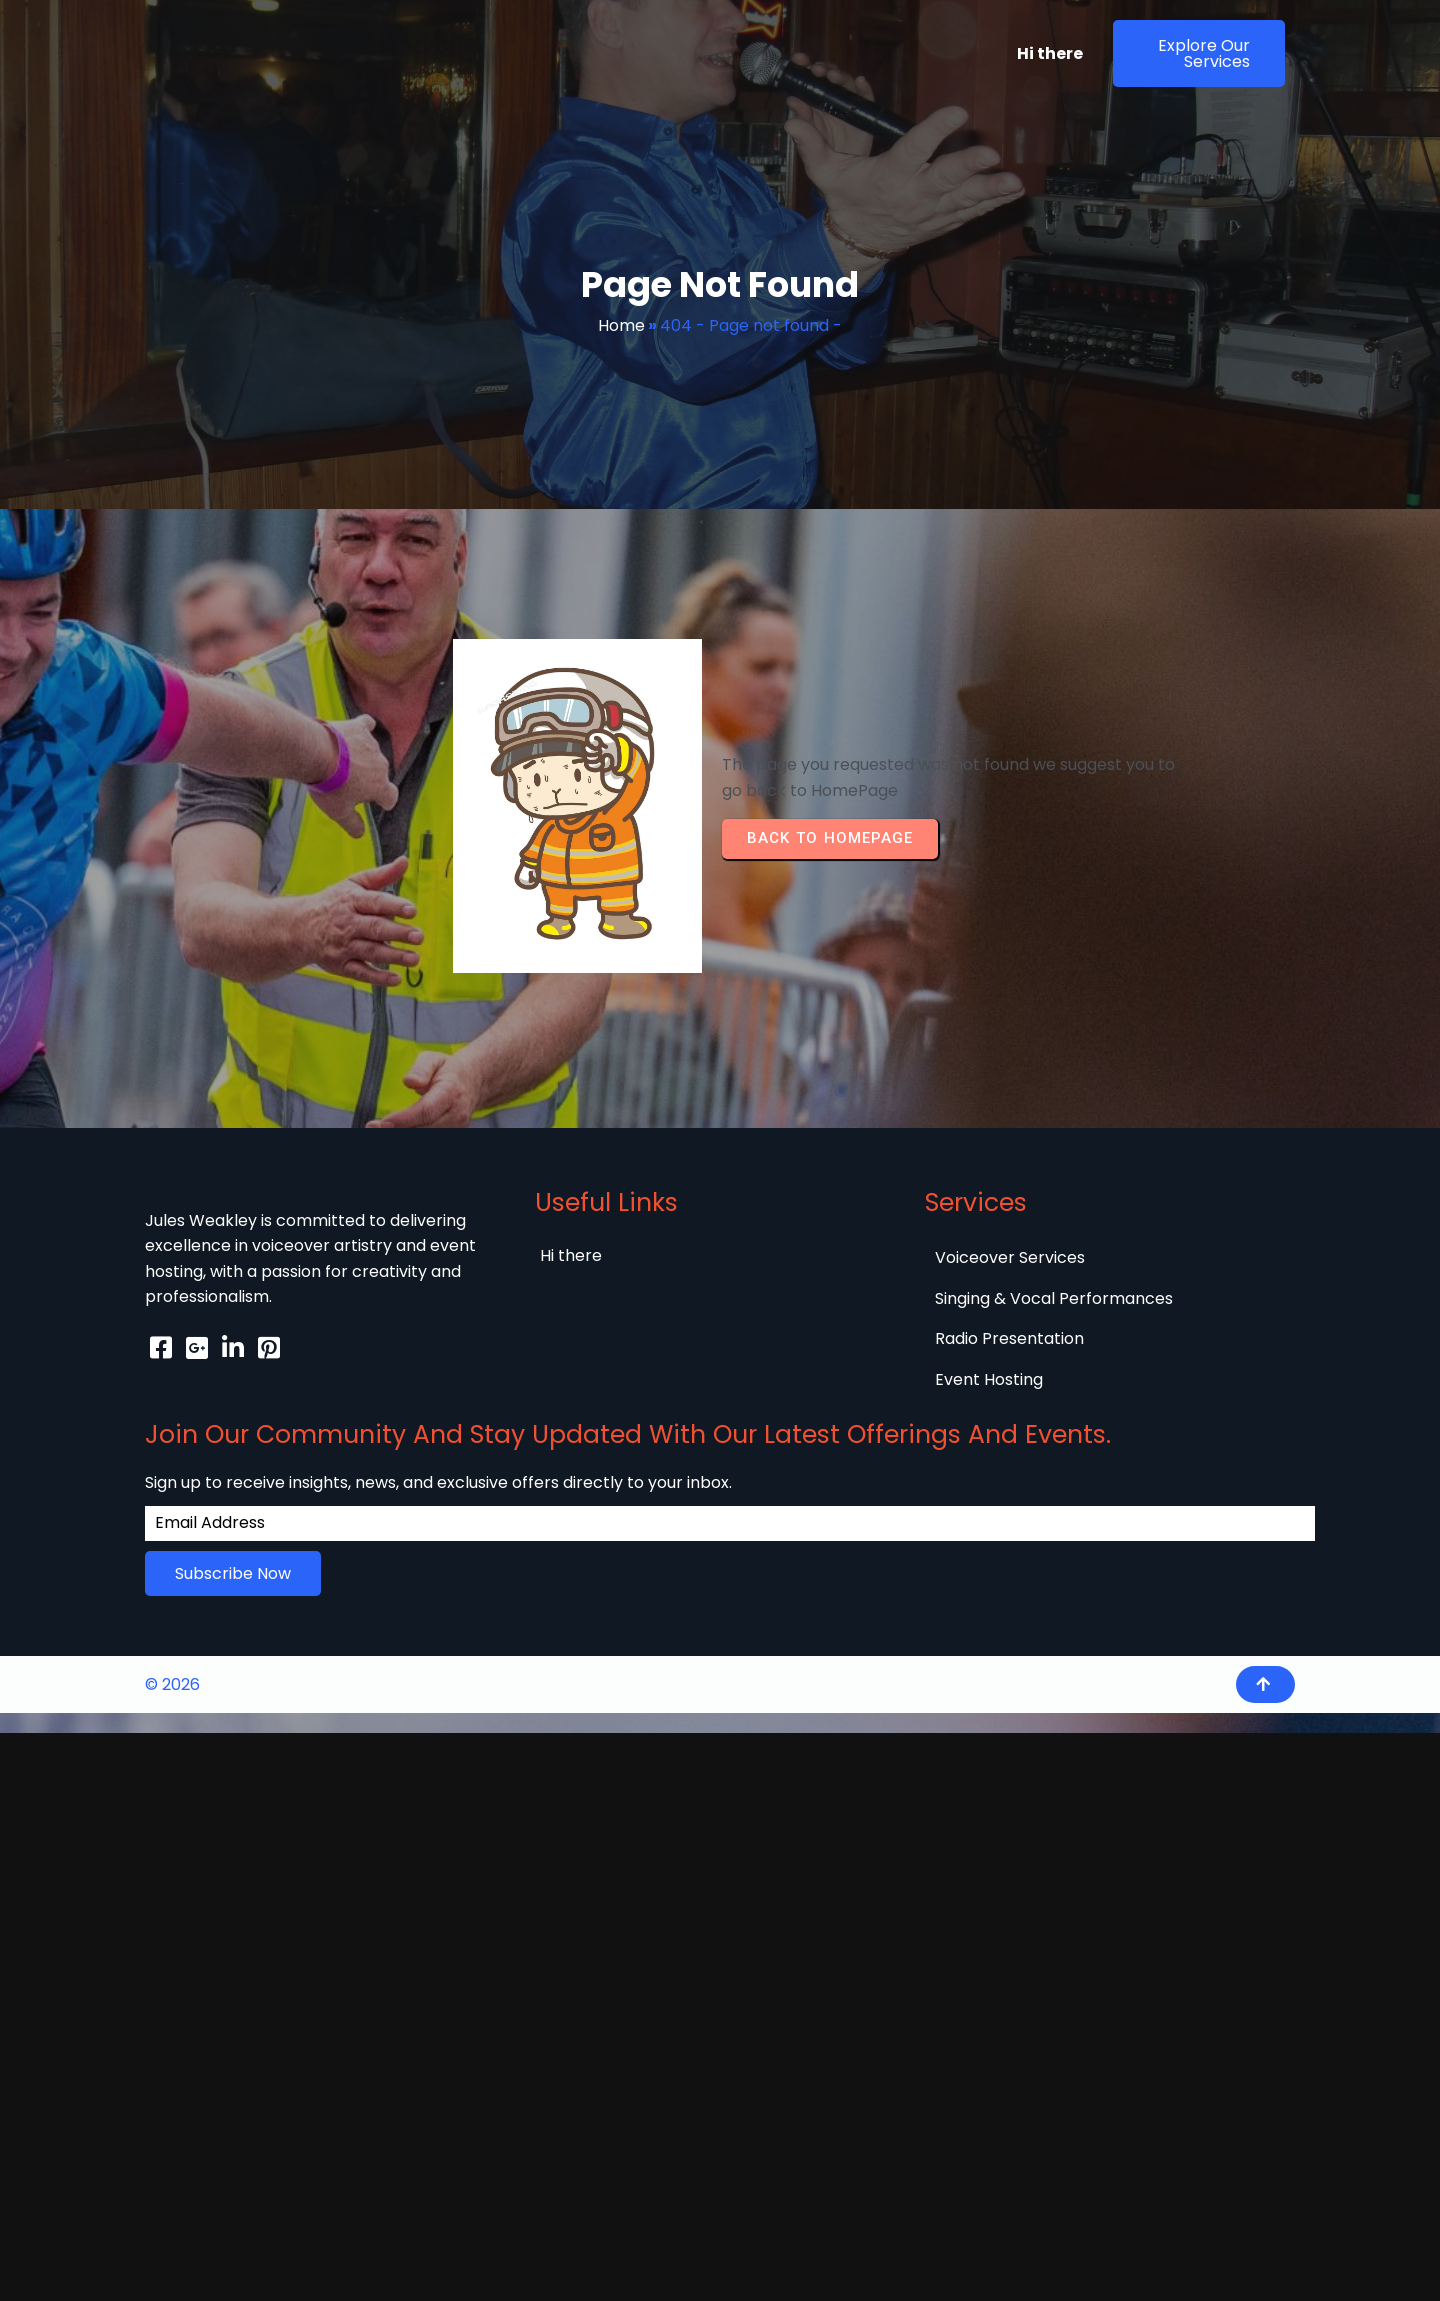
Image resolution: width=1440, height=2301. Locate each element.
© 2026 (172, 1532)
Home (621, 325)
